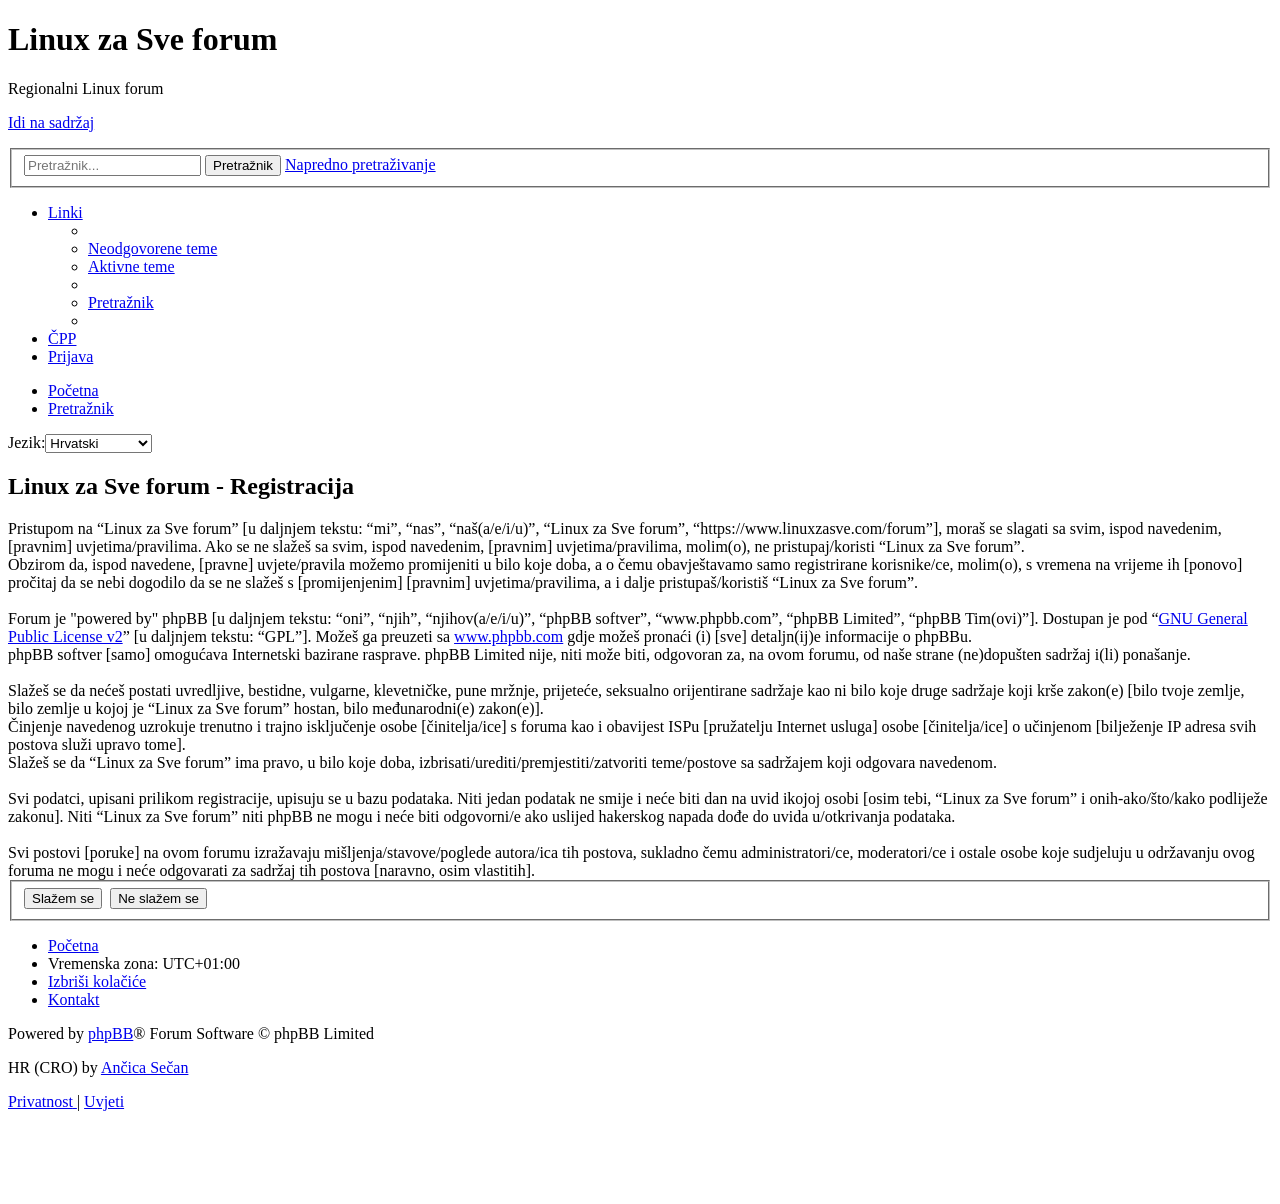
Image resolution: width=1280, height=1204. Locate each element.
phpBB (110, 1033)
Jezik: (26, 442)
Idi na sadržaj (51, 122)
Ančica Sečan (145, 1067)
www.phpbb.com (508, 636)
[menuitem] (152, 248)
